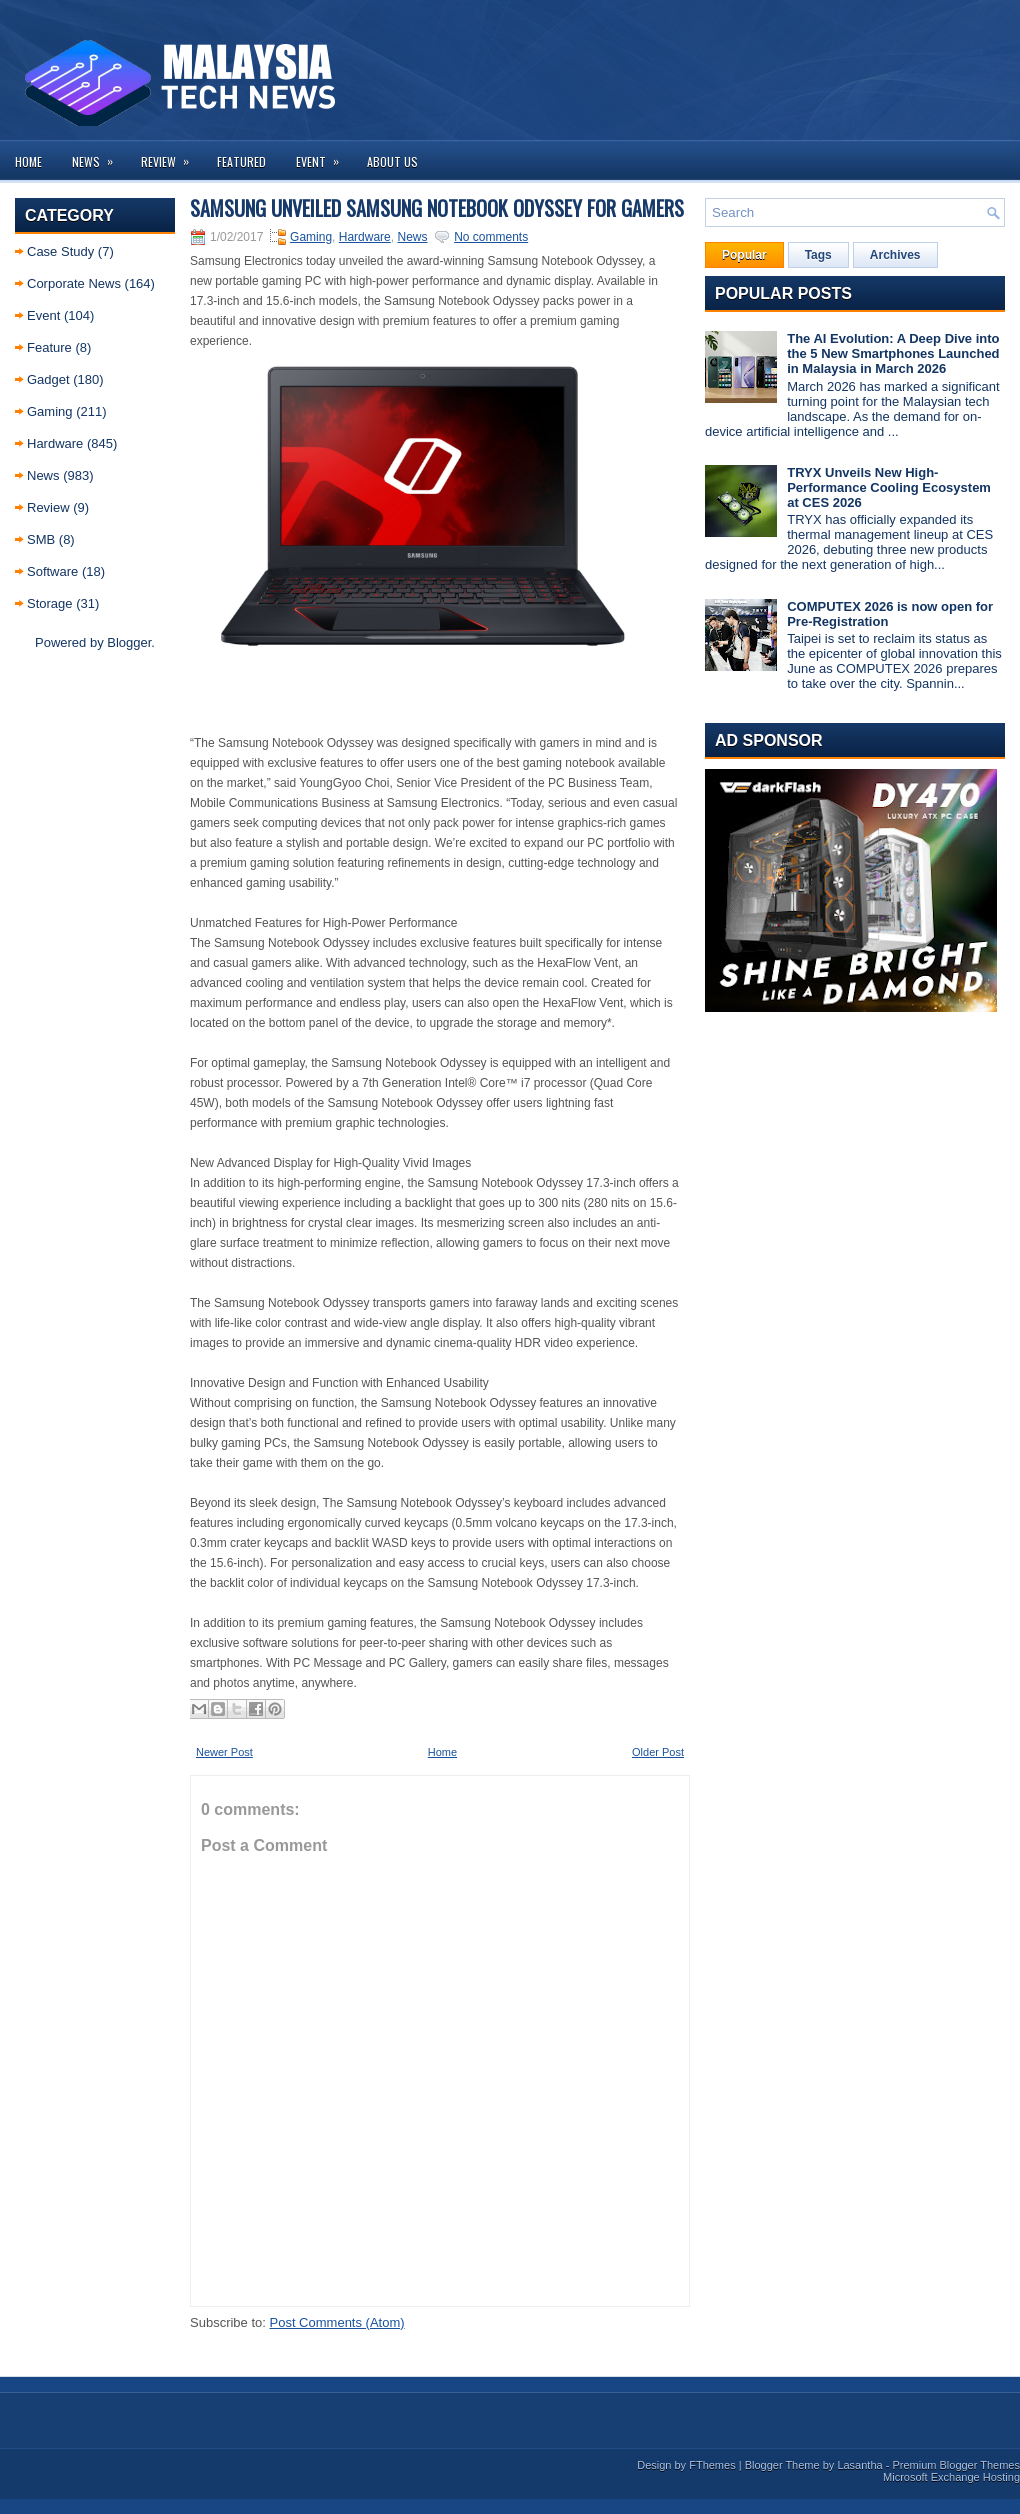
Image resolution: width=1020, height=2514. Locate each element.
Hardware (55, 443)
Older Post (658, 1752)
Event (324, 155)
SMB (41, 539)
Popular (744, 255)
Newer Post (224, 1752)
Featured (241, 161)
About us (392, 161)
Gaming (50, 411)
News (99, 155)
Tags (818, 255)
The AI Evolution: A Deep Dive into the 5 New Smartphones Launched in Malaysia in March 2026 (893, 353)
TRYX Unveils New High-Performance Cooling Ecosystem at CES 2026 (889, 487)
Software (52, 571)
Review (171, 155)
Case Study (60, 251)
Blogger (129, 642)
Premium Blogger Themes (956, 2465)
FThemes (712, 2465)
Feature (49, 347)
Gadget (48, 379)
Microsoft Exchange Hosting (951, 2477)
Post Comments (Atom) (337, 2322)
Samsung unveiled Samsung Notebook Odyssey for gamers (437, 208)
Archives (895, 255)
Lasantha (859, 2465)
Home (28, 161)
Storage (50, 603)
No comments (491, 237)
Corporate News (74, 283)
